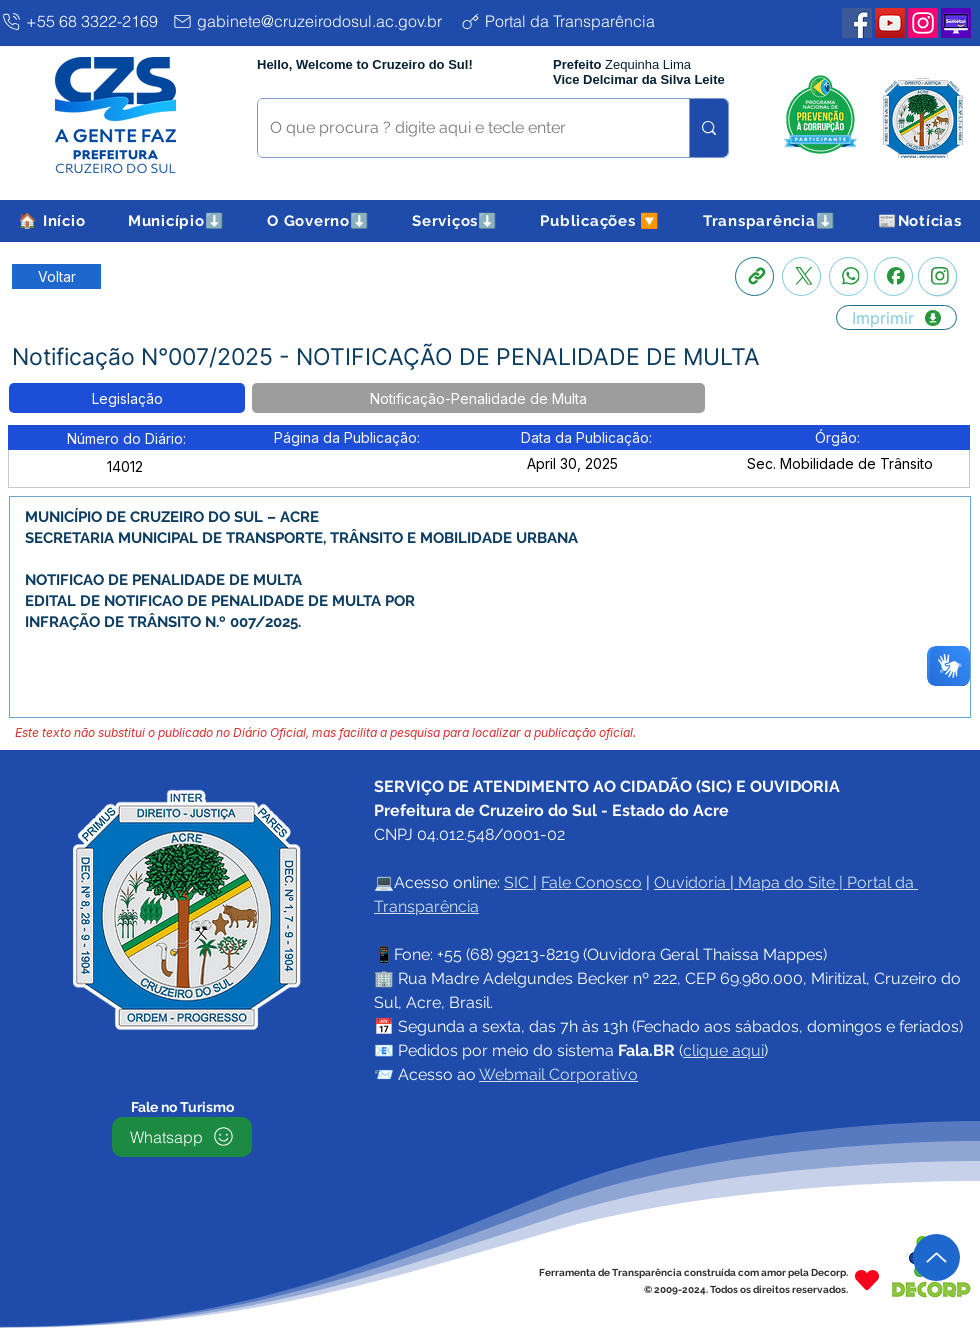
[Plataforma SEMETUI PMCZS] (956, 23)
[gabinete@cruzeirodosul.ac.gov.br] (312, 21)
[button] (176, 221)
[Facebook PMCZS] (857, 23)
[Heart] (867, 1280)
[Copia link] (754, 276)
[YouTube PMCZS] (890, 23)
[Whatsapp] (848, 276)
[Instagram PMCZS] (923, 23)
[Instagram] (937, 276)
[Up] (936, 1257)
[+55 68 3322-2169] (82, 21)
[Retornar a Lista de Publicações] (56, 276)
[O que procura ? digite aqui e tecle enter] (458, 128)
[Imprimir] (896, 317)
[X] (801, 276)
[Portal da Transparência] (573, 21)
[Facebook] (893, 276)
